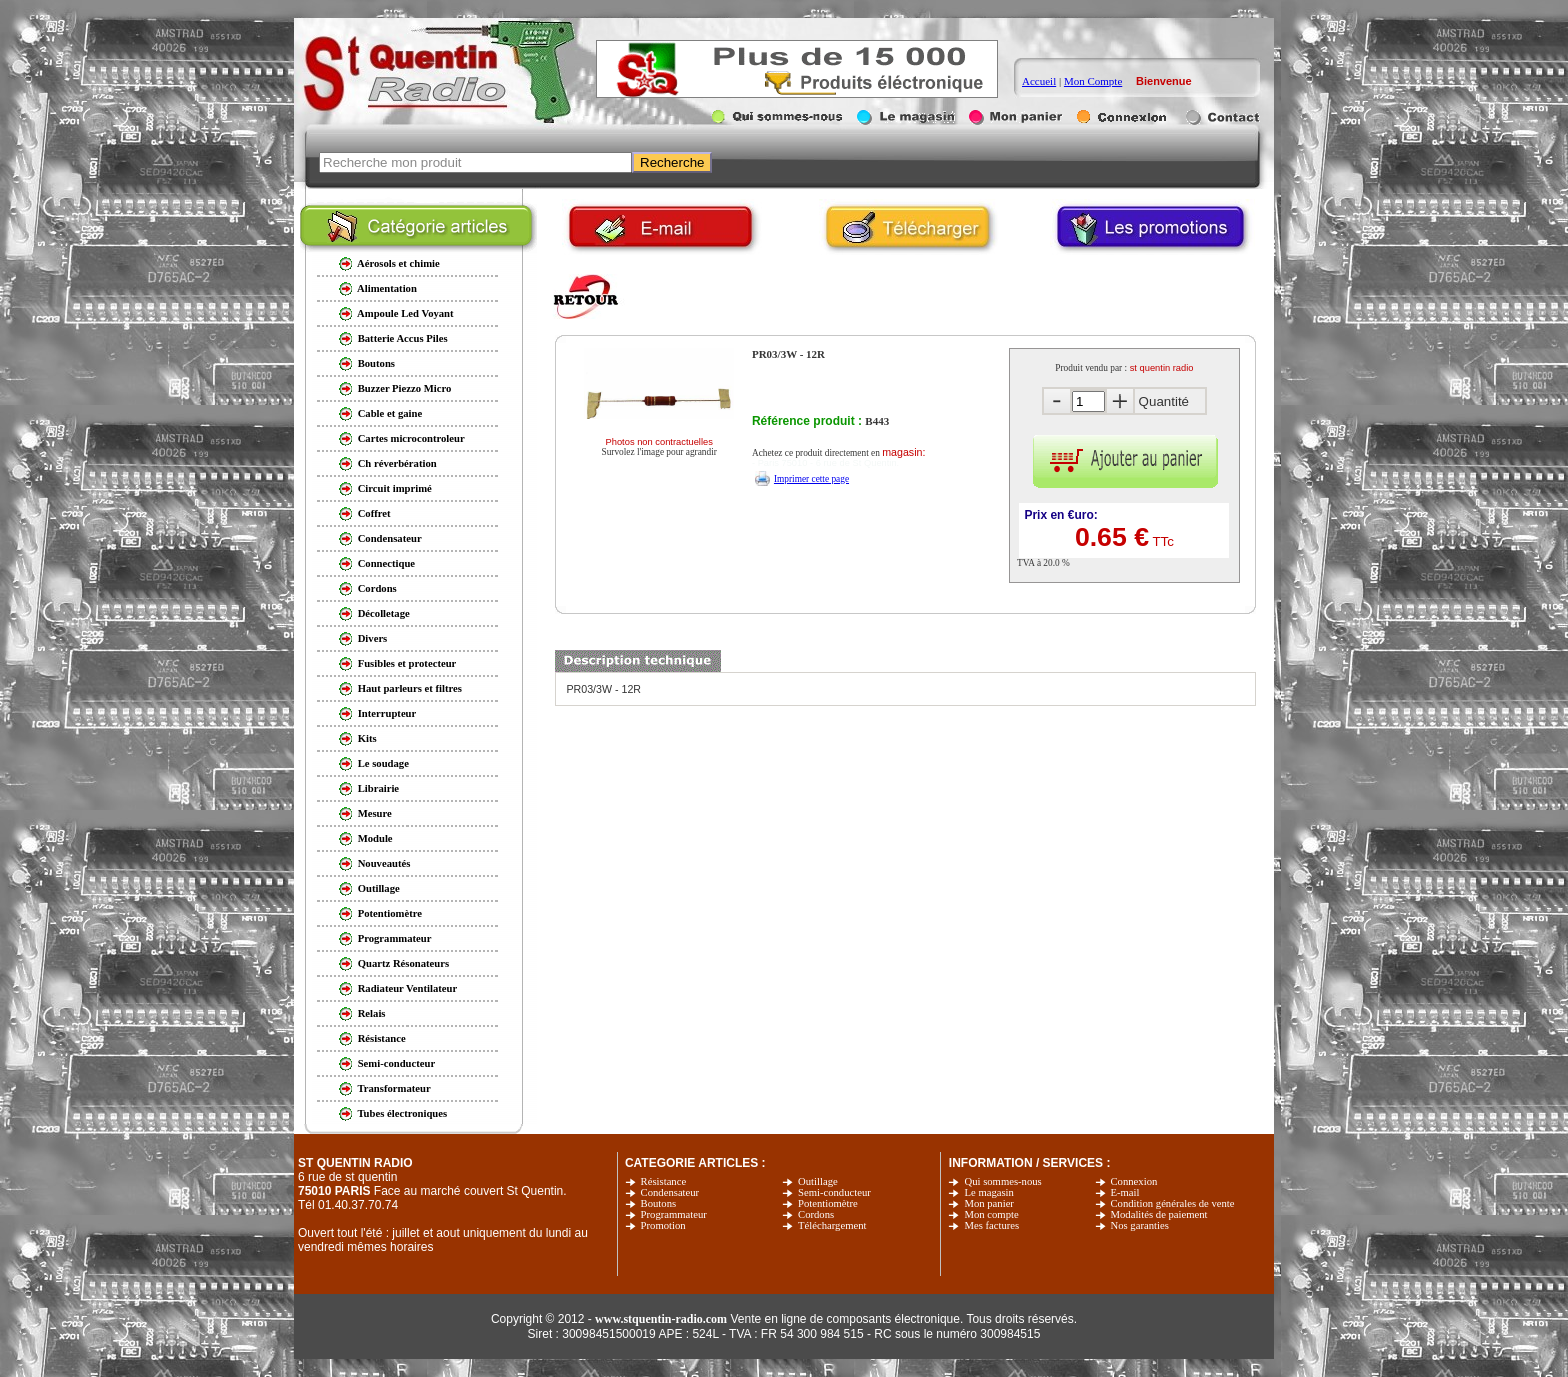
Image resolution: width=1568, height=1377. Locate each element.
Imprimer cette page (811, 479)
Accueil (1039, 81)
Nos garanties (1140, 1225)
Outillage (818, 1181)
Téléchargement (832, 1225)
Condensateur (670, 1192)
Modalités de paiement (1159, 1214)
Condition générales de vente (1173, 1203)
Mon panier (988, 1203)
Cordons (816, 1214)
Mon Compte (1093, 81)
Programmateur (674, 1214)
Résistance (664, 1181)
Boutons (659, 1203)
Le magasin (988, 1192)
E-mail (1125, 1192)
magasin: (903, 452)
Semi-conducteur (834, 1192)
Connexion (1134, 1181)
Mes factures (991, 1225)
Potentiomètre (828, 1203)
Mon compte (991, 1214)
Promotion (663, 1225)
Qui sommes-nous (1002, 1181)
